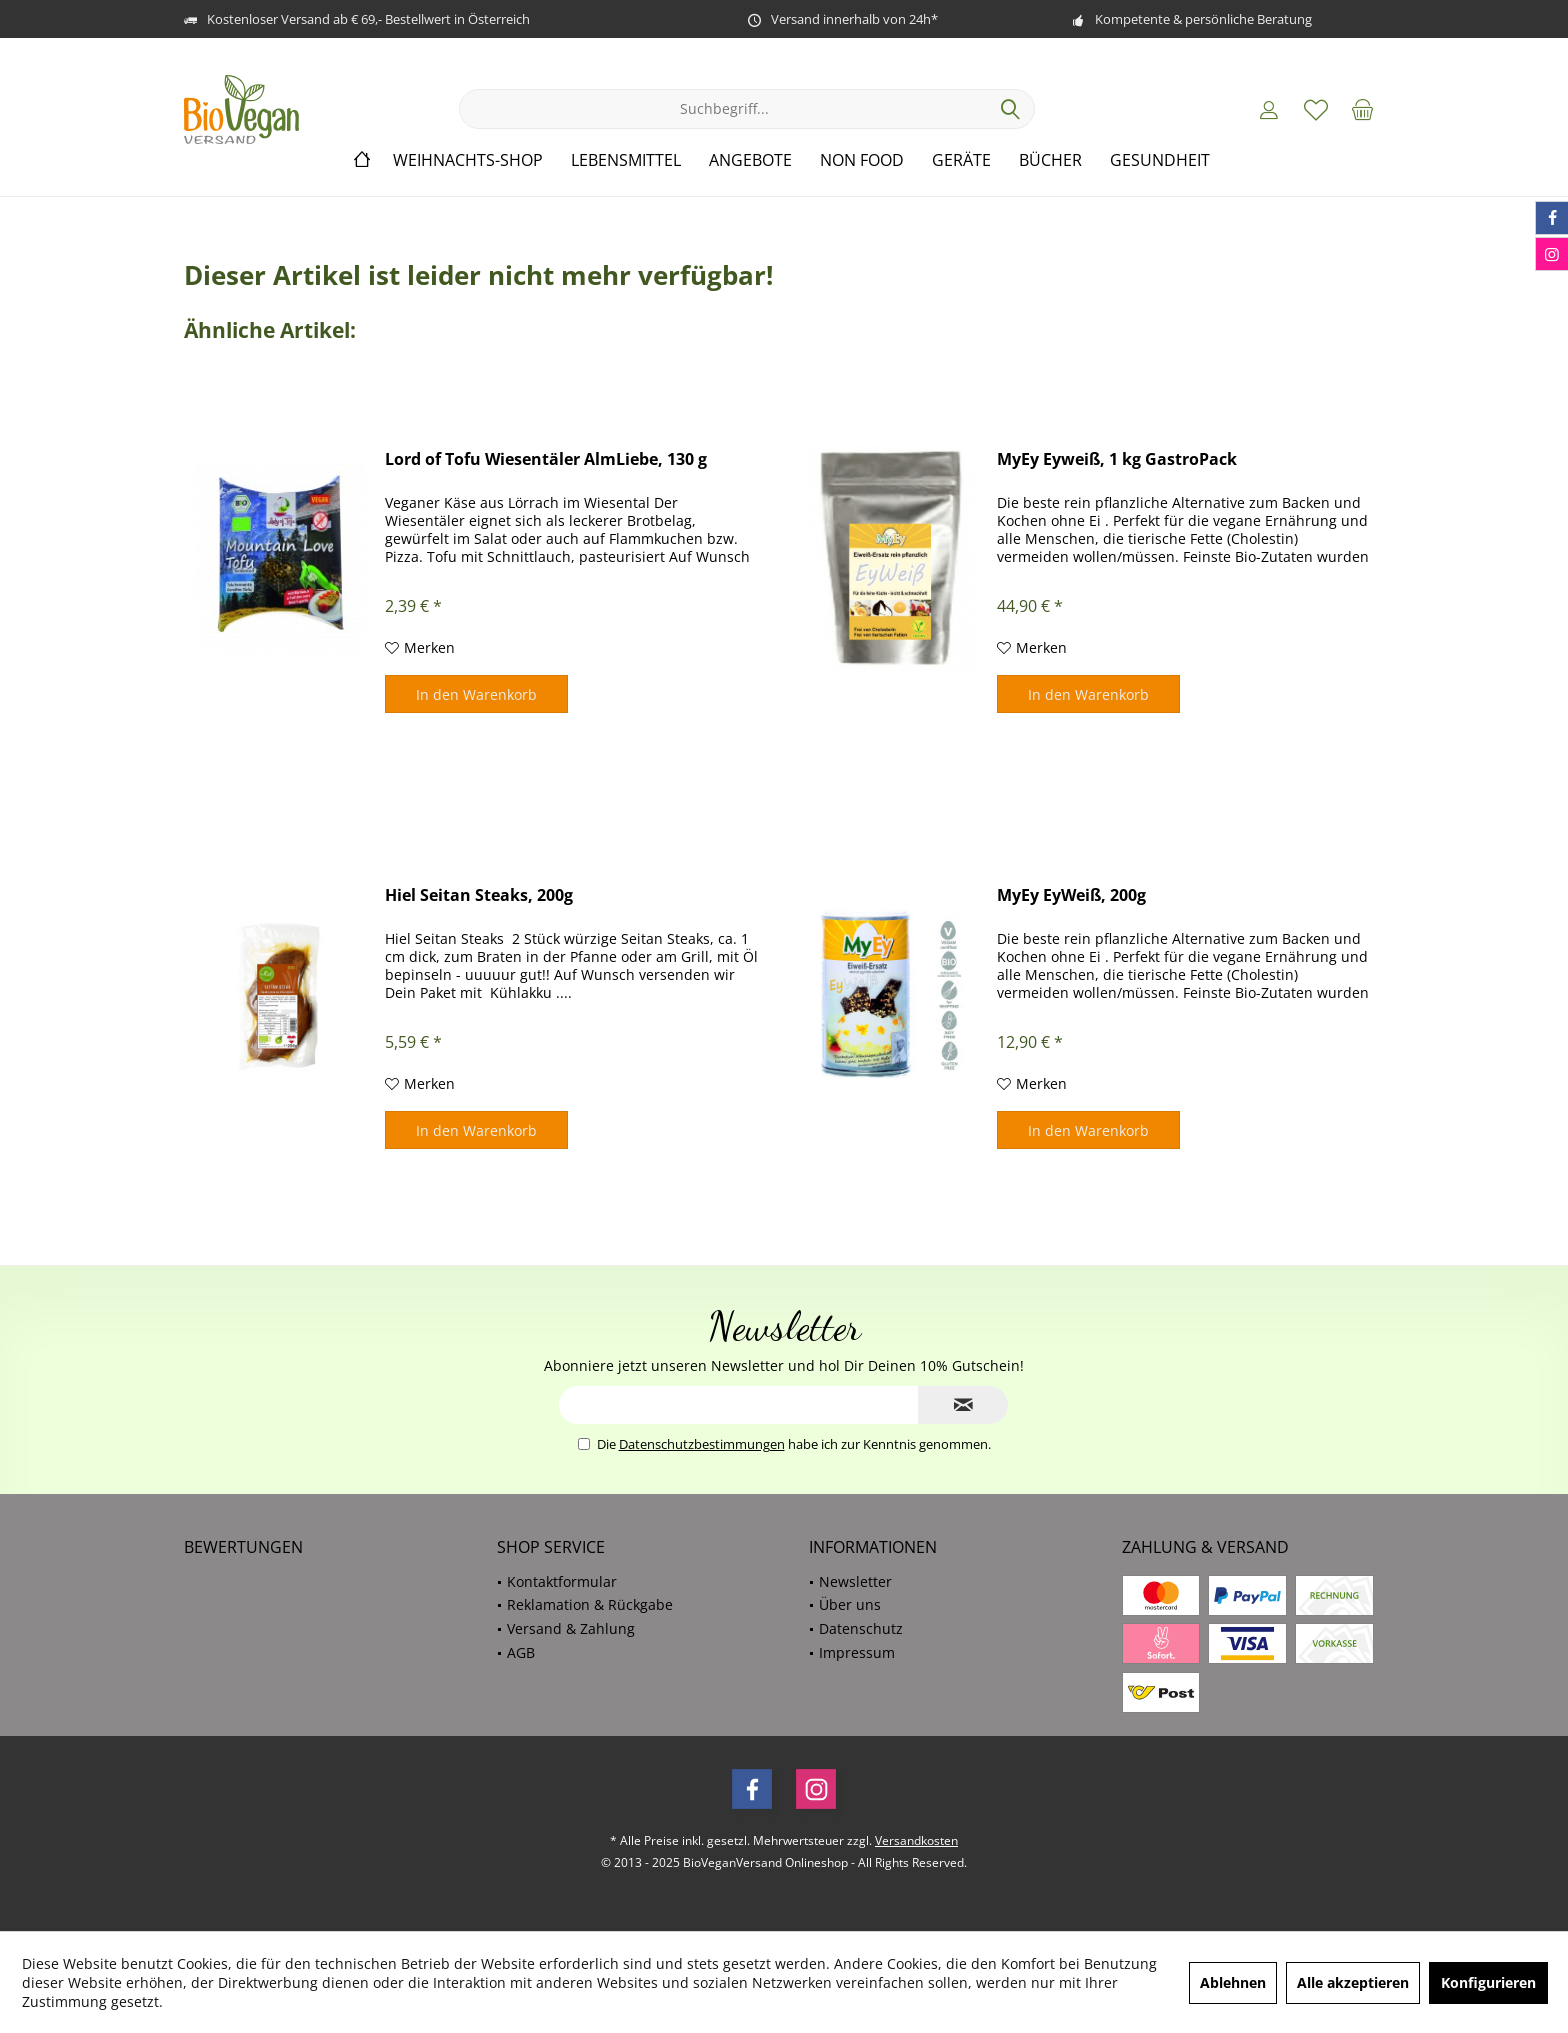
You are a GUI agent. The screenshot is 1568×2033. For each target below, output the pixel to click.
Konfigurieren (1488, 1982)
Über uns (850, 1604)
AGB (521, 1652)
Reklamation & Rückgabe (590, 1604)
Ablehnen (1233, 1982)
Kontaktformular (562, 1581)
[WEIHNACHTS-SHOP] (468, 160)
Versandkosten (916, 1840)
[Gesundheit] (1160, 160)
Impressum (857, 1652)
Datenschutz (861, 1628)
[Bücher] (1050, 160)
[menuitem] (1363, 109)
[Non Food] (862, 160)
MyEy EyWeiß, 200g (1071, 895)
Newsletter (855, 1581)
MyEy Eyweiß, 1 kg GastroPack (1117, 459)
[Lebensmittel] (626, 160)
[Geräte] (961, 160)
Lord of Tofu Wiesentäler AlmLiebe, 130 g (546, 459)
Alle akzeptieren (1353, 1982)
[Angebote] (750, 160)
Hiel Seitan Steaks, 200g (479, 895)
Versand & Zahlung (571, 1628)
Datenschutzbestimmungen (702, 1444)
